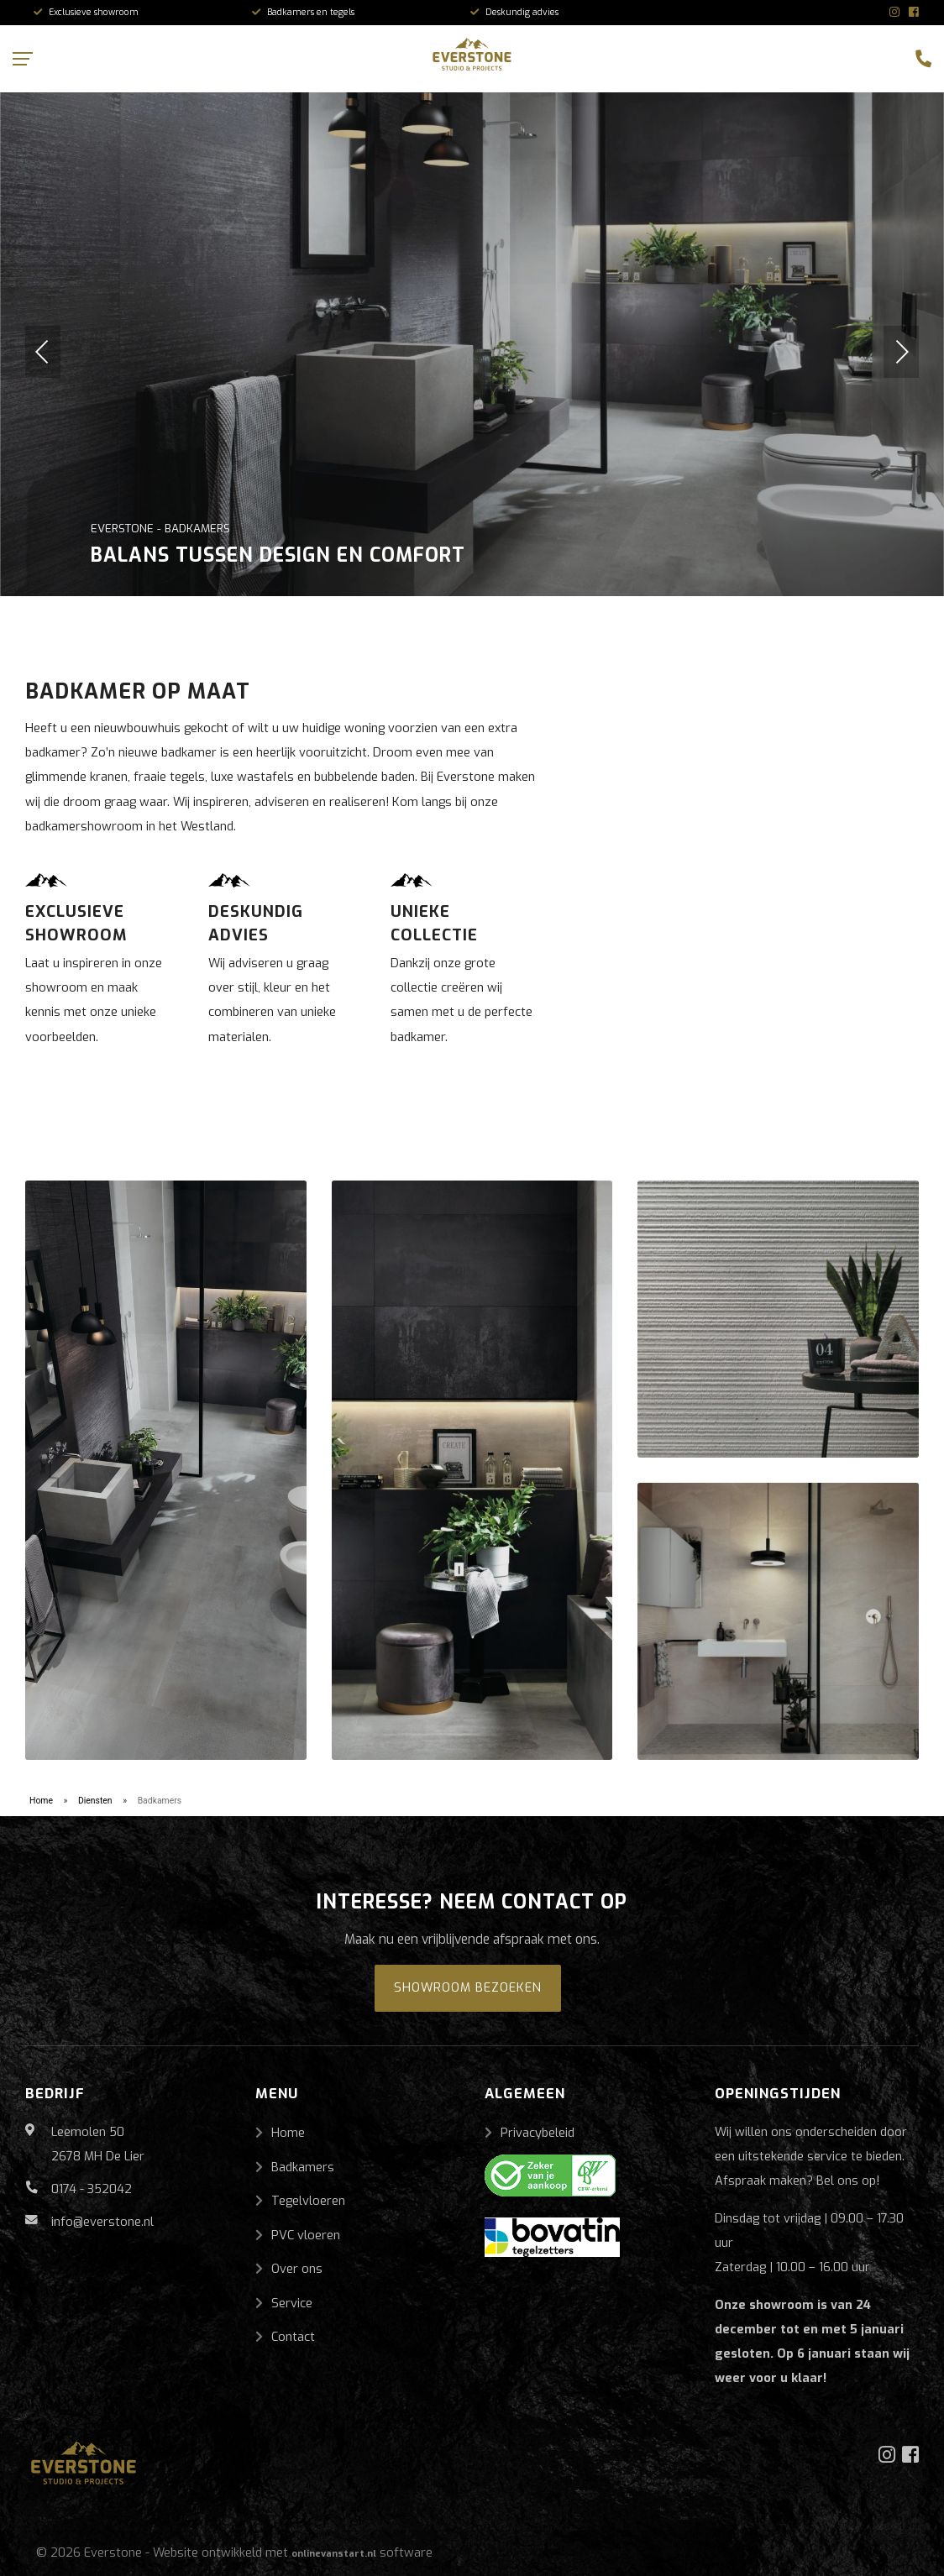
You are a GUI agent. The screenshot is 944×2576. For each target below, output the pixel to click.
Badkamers (302, 2167)
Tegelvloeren (308, 2200)
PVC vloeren (305, 2235)
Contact (293, 2336)
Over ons (297, 2268)
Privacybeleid (537, 2132)
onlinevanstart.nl (333, 2553)
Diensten (95, 1800)
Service (291, 2303)
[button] (42, 352)
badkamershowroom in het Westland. (130, 826)
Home (41, 1800)
